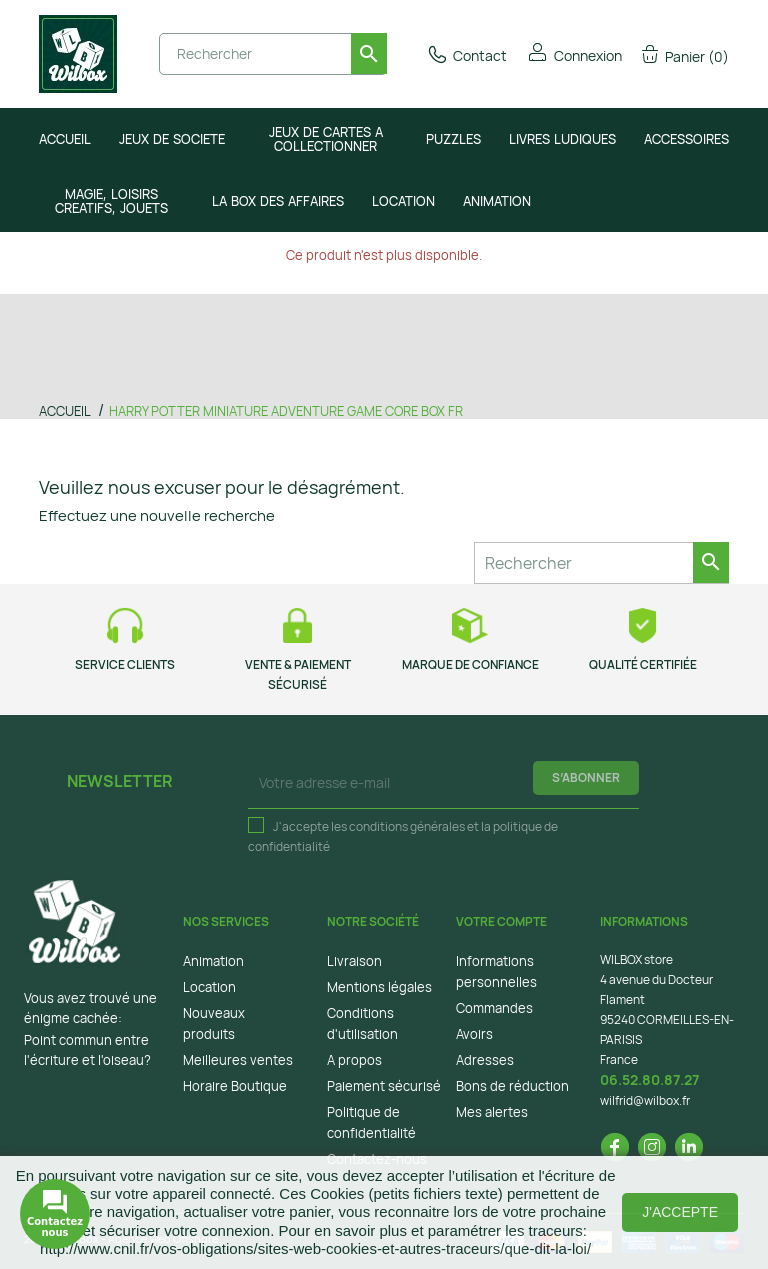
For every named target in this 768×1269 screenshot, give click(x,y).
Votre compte (501, 921)
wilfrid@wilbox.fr (645, 1100)
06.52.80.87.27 (649, 1079)
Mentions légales (379, 987)
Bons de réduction (512, 1086)
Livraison (354, 961)
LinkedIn (689, 1147)
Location (209, 987)
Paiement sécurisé (384, 1086)
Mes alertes (492, 1112)
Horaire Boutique (235, 1086)
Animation (213, 961)
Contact (466, 55)
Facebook (615, 1147)
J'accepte (680, 1212)
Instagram (652, 1147)
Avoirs (474, 1034)
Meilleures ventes (238, 1060)
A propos (354, 1060)
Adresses (485, 1060)
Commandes (494, 1008)
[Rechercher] (273, 54)
